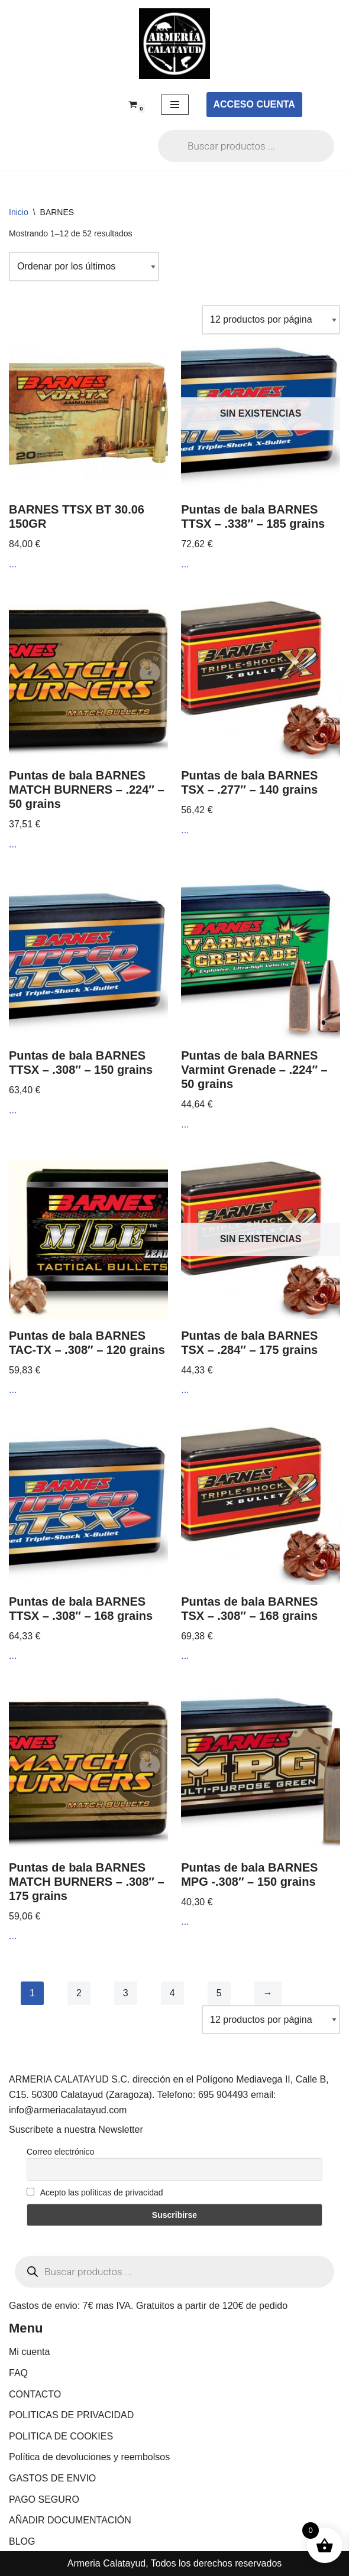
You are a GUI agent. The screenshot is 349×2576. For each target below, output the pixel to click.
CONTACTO (35, 2394)
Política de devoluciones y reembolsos (89, 2457)
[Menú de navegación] (175, 105)
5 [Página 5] (219, 1993)
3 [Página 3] (125, 1993)
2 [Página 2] (79, 1993)
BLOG (22, 2541)
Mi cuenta (29, 2352)
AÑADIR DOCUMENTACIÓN (70, 2520)
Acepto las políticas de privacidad (95, 2192)
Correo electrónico (60, 2151)
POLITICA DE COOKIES (61, 2436)
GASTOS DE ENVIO (52, 2478)
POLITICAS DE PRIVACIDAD (71, 2415)
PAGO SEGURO (44, 2499)
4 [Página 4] (172, 1993)
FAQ (18, 2373)
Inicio (18, 212)
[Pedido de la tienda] (84, 266)
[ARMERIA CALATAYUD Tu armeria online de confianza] (174, 43)
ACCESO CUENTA (254, 104)
